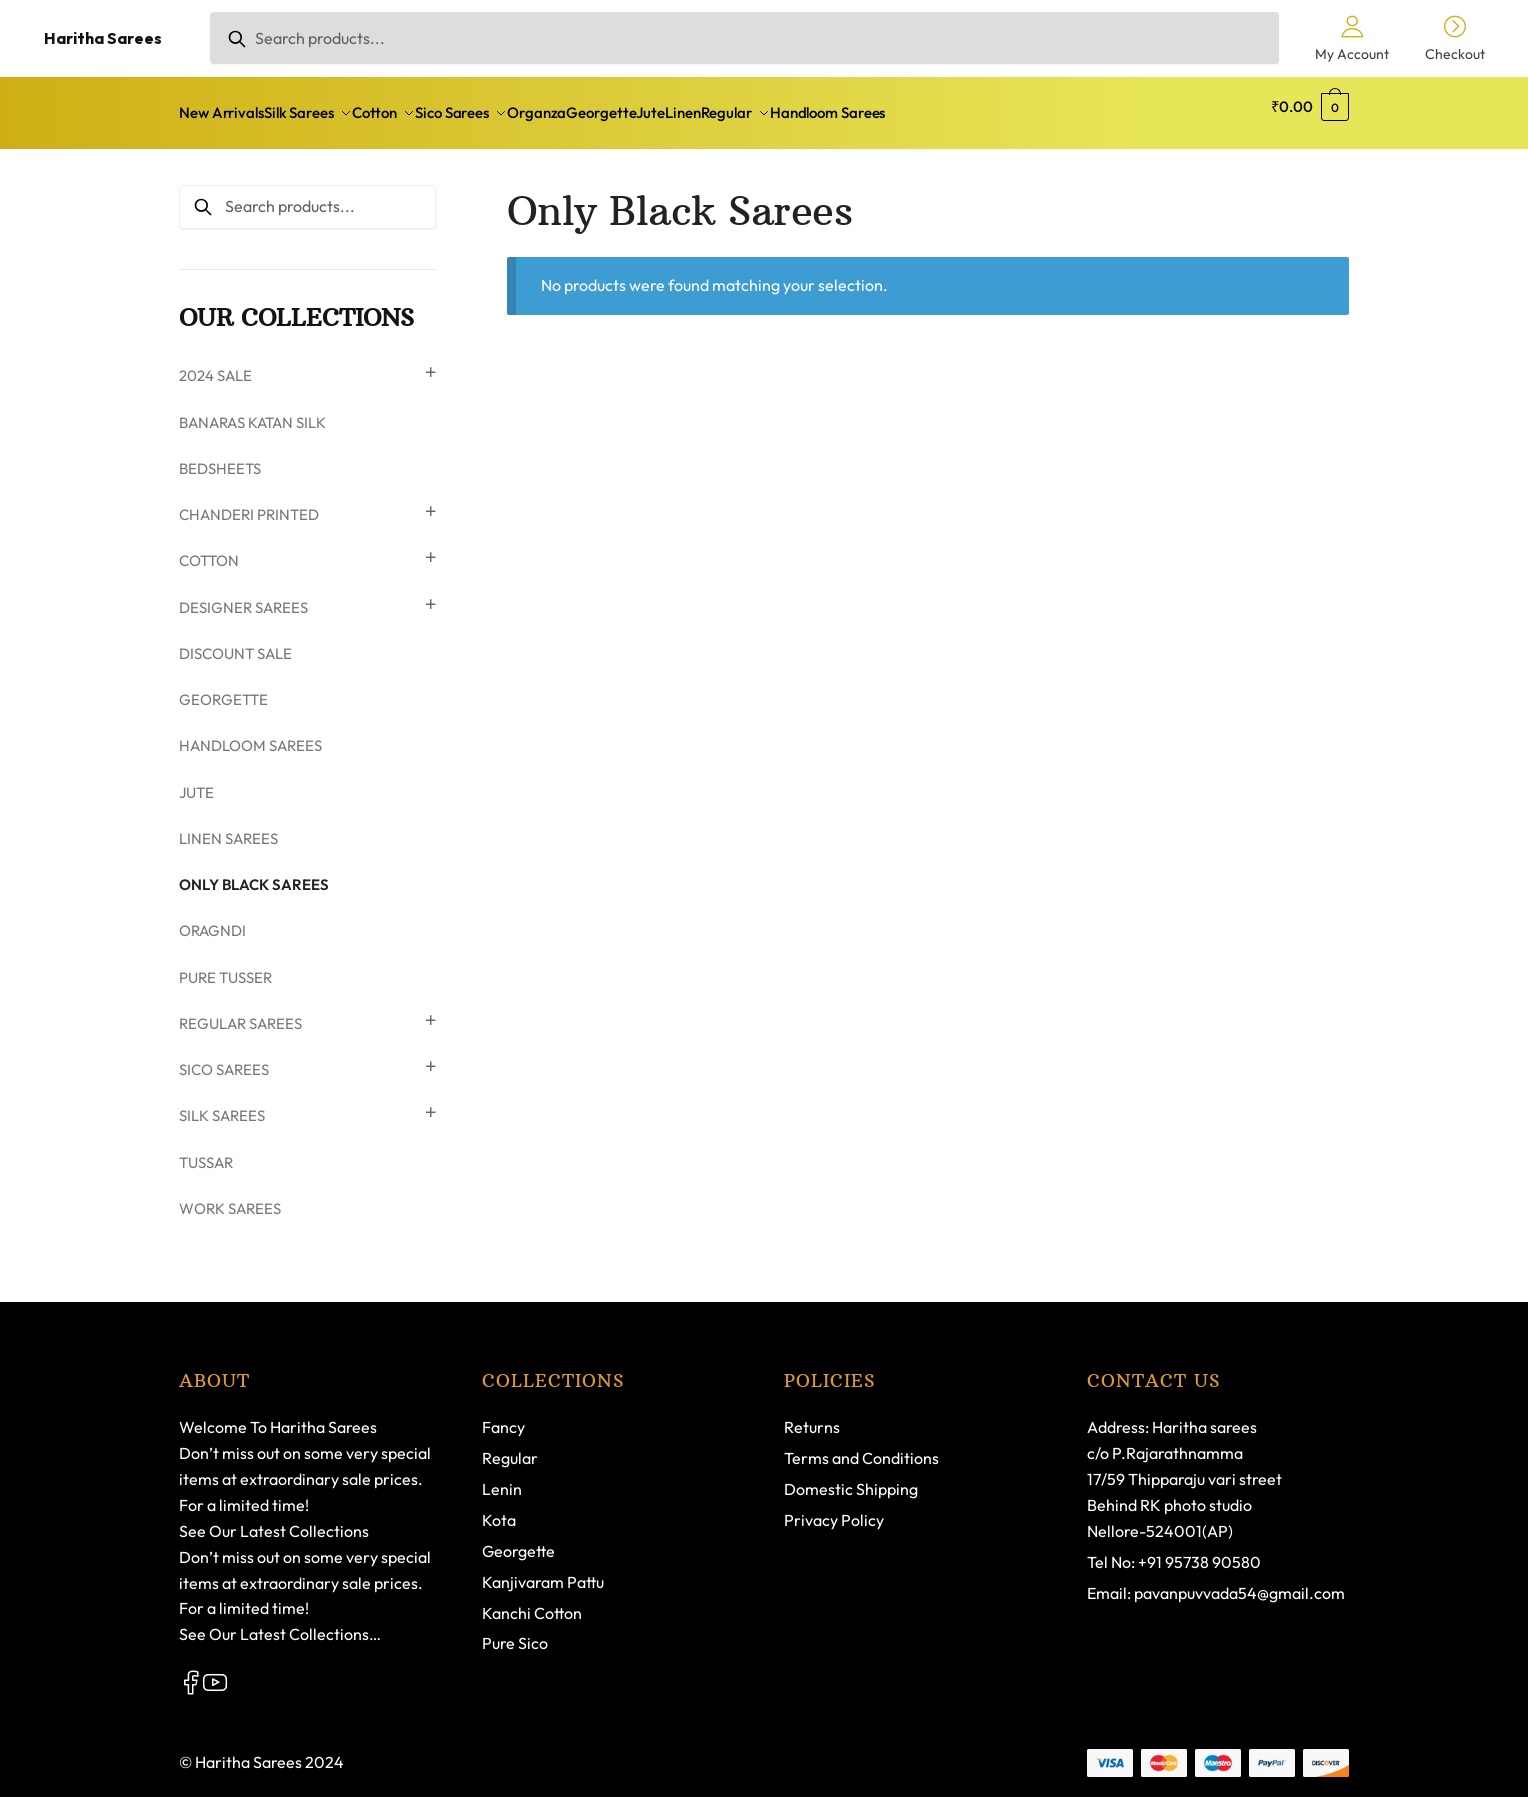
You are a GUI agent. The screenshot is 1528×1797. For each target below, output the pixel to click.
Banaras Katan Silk (252, 410)
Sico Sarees (224, 1057)
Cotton (209, 548)
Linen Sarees (228, 826)
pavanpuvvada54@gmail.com (1239, 1581)
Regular (510, 1446)
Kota (499, 1508)
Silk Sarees (222, 1103)
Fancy (503, 1415)
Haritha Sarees (103, 38)
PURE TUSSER (225, 965)
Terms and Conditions (861, 1446)
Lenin (502, 1477)
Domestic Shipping (851, 1477)
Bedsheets (220, 456)
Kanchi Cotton (532, 1601)
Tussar (206, 1150)
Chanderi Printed (249, 502)
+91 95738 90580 (1199, 1550)
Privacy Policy (834, 1508)
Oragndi (212, 918)
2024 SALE (215, 363)
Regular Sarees (240, 1011)
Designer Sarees (243, 595)
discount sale (235, 641)
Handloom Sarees (250, 733)
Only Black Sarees (254, 872)
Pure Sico (515, 1631)
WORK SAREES (230, 1196)
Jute (196, 780)
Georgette (223, 687)
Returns (812, 1415)
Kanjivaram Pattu (543, 1570)
